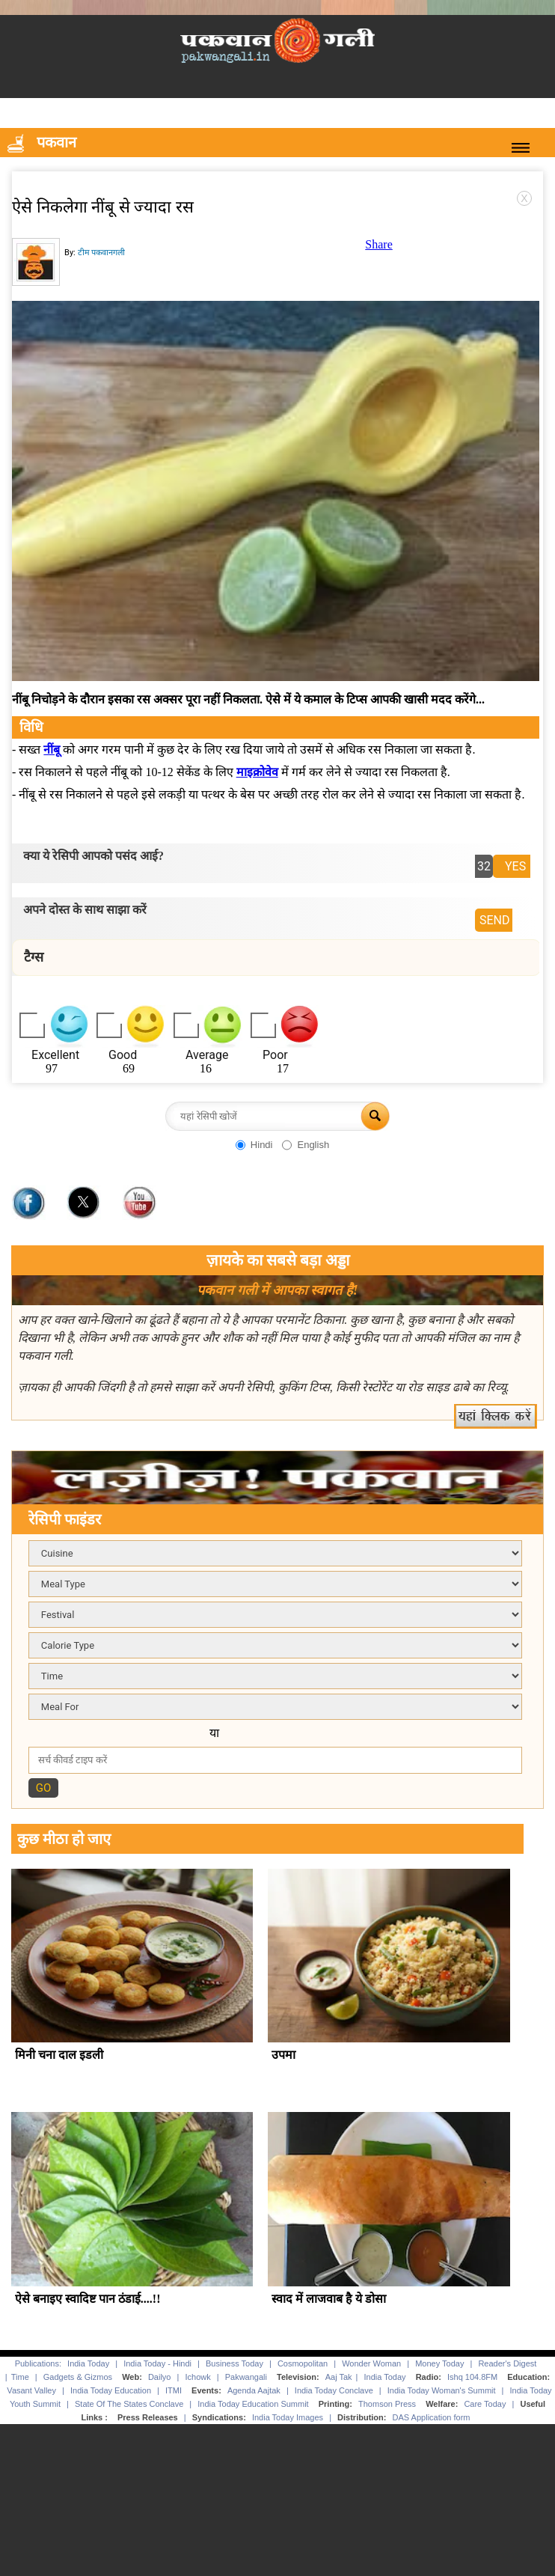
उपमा (283, 2054)
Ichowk (198, 2376)
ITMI (173, 2390)
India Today (88, 2363)
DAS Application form (431, 2417)
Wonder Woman (371, 2363)
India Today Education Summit (252, 2403)
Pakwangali (246, 2376)
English (313, 1144)
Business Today (234, 2363)
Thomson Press (387, 2403)
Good (122, 1055)
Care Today (485, 2403)
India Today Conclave (334, 2390)
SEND (494, 920)
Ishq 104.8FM (472, 2376)
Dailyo (159, 2376)
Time (20, 2376)
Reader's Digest (507, 2363)
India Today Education (110, 2390)
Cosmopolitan (303, 2363)
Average (206, 1055)
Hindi (262, 1144)
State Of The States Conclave (129, 2403)
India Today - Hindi (157, 2363)
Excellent (55, 1055)
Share (378, 244)
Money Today (439, 2363)
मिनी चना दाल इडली (59, 2054)
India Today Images (287, 2417)
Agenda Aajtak (253, 2390)
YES (515, 866)
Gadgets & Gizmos (77, 2376)
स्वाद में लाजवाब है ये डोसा (329, 2298)
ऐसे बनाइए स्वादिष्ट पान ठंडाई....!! (88, 2298)
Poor (275, 1055)
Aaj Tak (338, 2376)
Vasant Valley (31, 2390)
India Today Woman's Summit (441, 2390)
